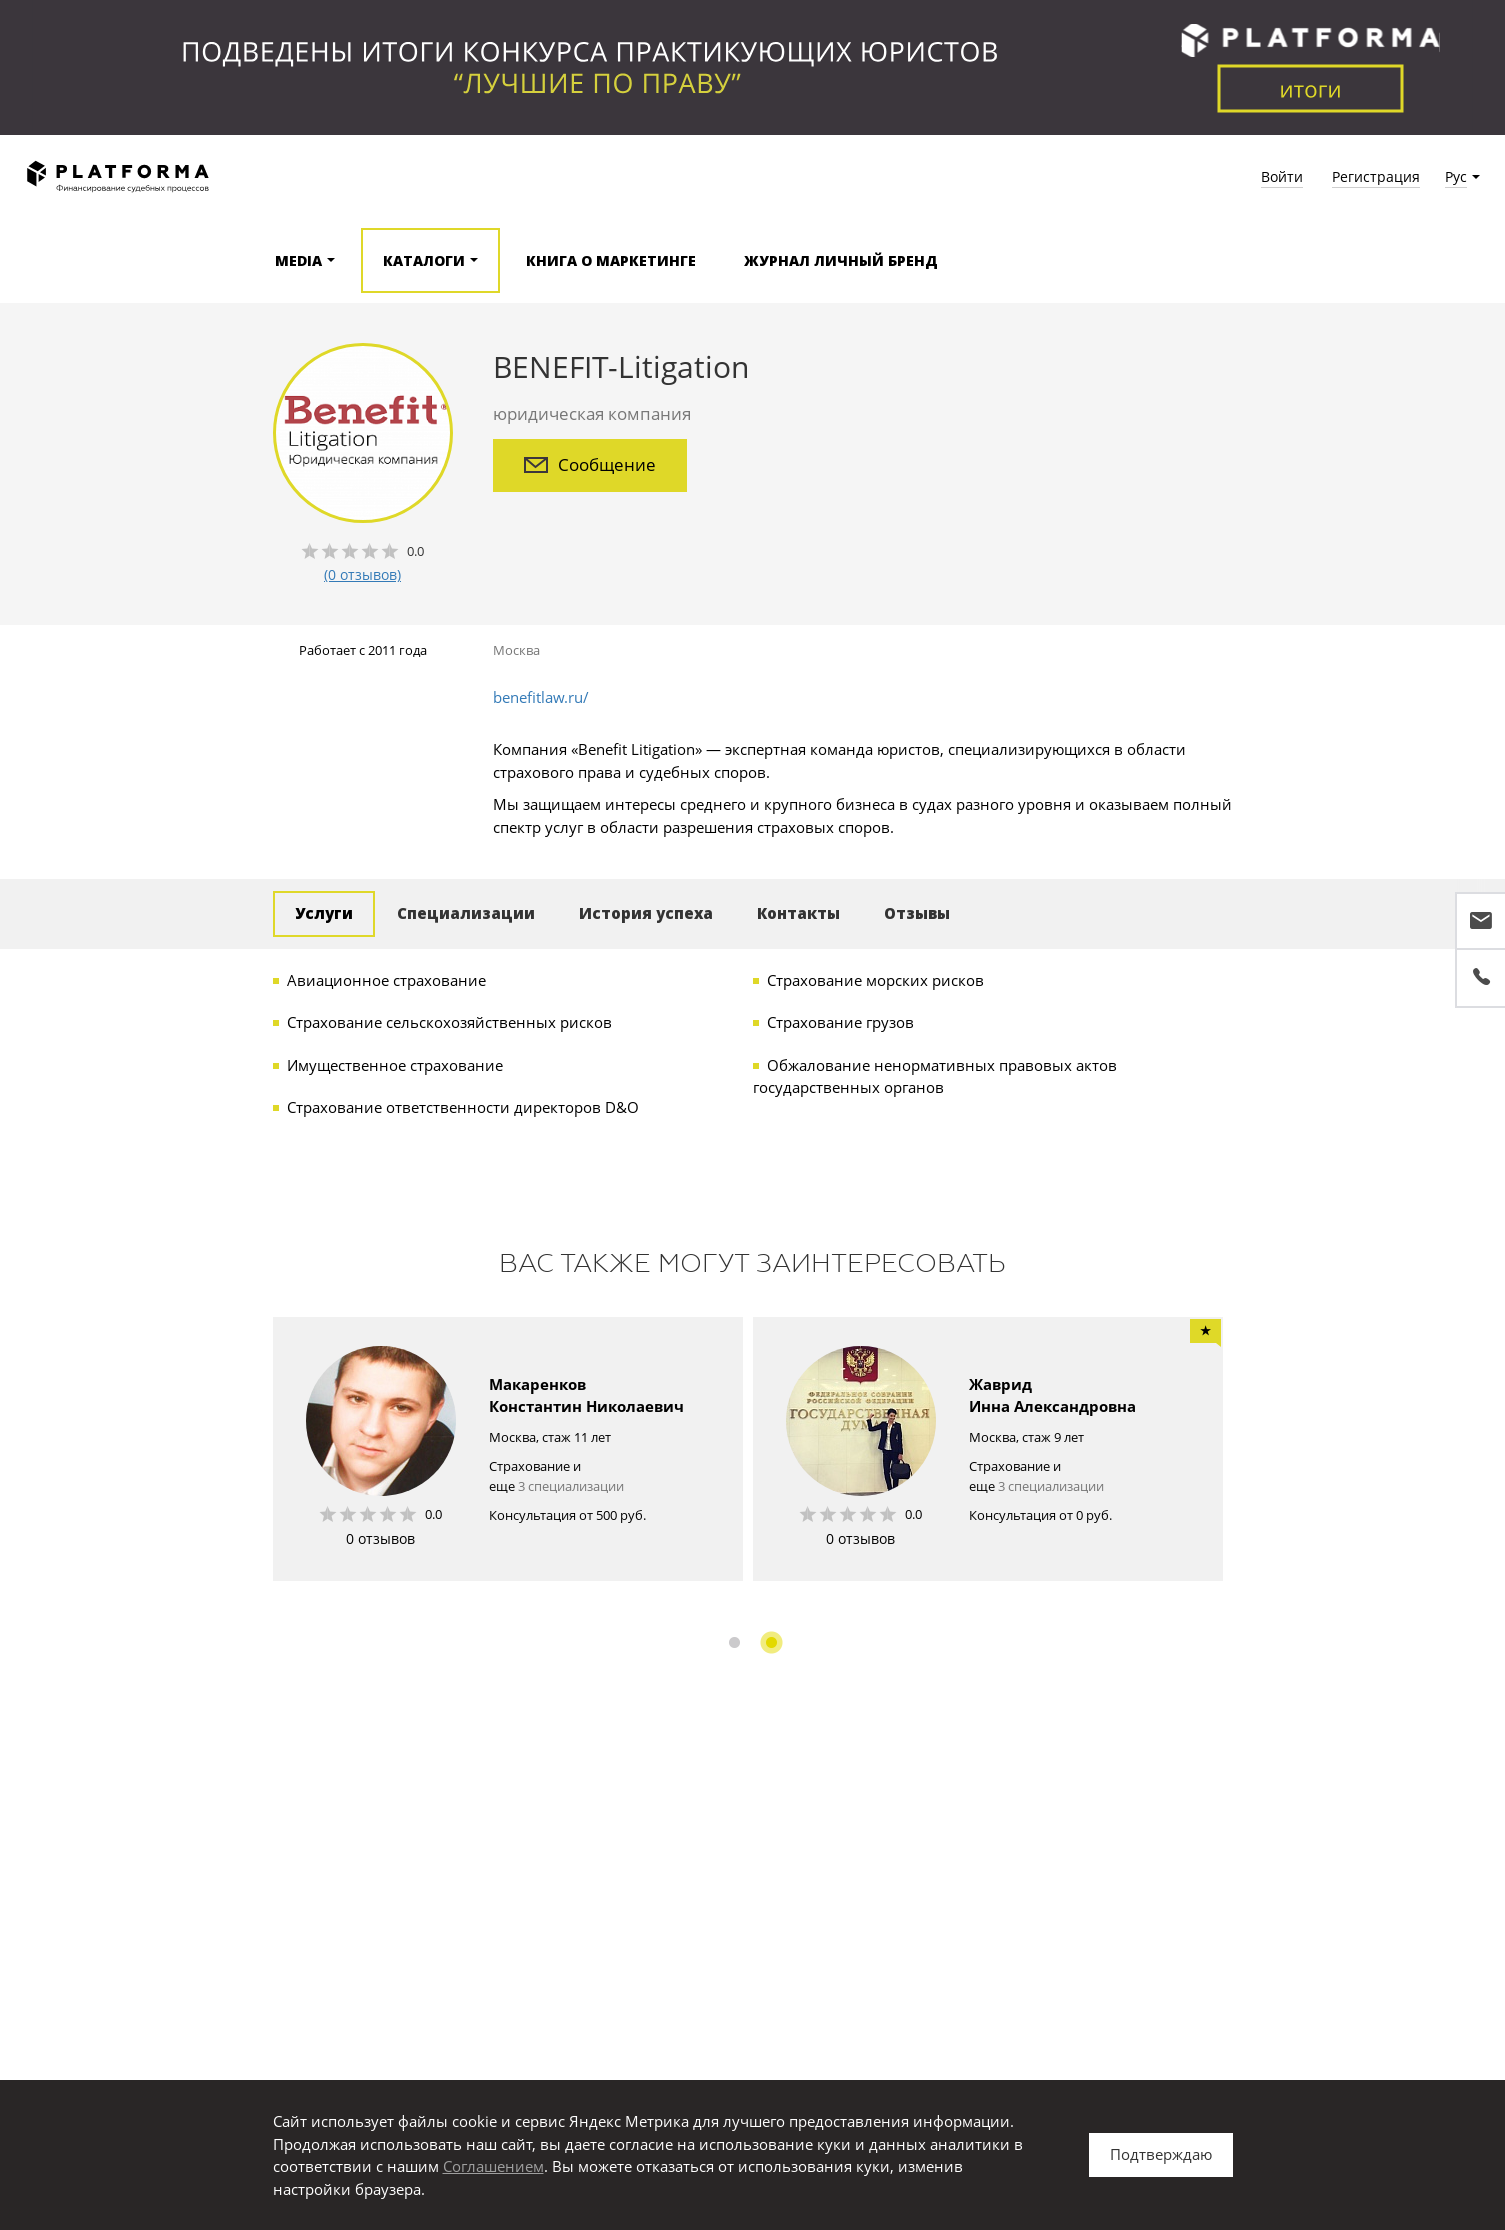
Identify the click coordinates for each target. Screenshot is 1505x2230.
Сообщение (590, 464)
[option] (508, 1449)
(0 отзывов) (362, 574)
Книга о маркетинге (611, 260)
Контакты (798, 913)
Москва (516, 650)
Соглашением (493, 2166)
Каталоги (424, 260)
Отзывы (917, 913)
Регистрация (1376, 176)
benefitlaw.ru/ (541, 697)
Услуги (324, 913)
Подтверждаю (1161, 2154)
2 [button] (771, 1642)
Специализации (466, 913)
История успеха (646, 913)
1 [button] (734, 1642)
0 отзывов (380, 1538)
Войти (1282, 176)
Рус (1456, 176)
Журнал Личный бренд (841, 260)
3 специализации (571, 1486)
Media (298, 260)
